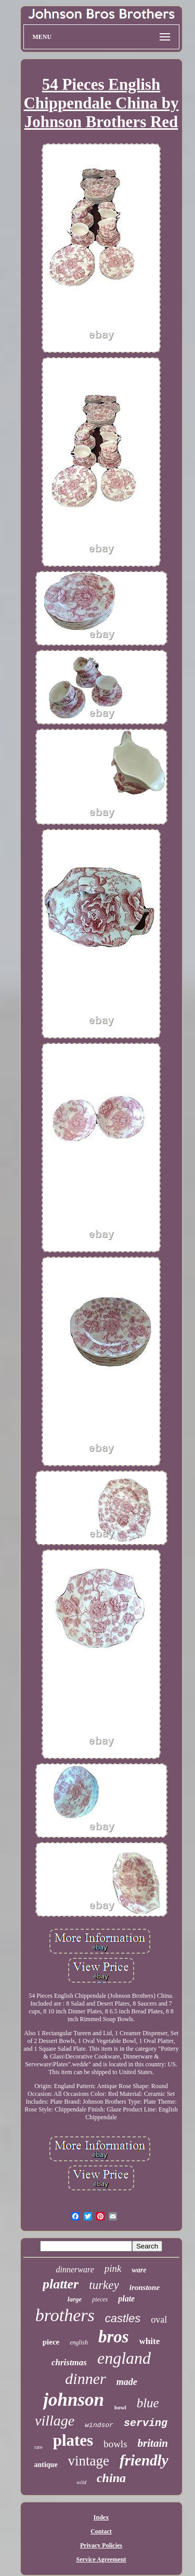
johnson (73, 2400)
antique (45, 2465)
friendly (144, 2460)
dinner (85, 2378)
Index (101, 2517)
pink (113, 2268)
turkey (104, 2285)
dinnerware (75, 2269)
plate (126, 2298)
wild (81, 2482)
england (124, 2358)
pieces (100, 2299)
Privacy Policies (101, 2545)
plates (73, 2440)
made (126, 2382)
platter (61, 2284)
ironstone (144, 2287)
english (79, 2342)
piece (51, 2342)
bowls (115, 2443)
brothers (65, 2315)
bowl (120, 2407)
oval (159, 2319)
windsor (99, 2425)
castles (122, 2318)
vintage (88, 2461)
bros (113, 2336)
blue (148, 2403)
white (149, 2341)
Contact (101, 2531)
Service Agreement (101, 2559)
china (111, 2478)
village (54, 2421)
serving (145, 2423)
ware (139, 2270)
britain (153, 2443)
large (75, 2299)
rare (38, 2447)
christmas (69, 2362)
